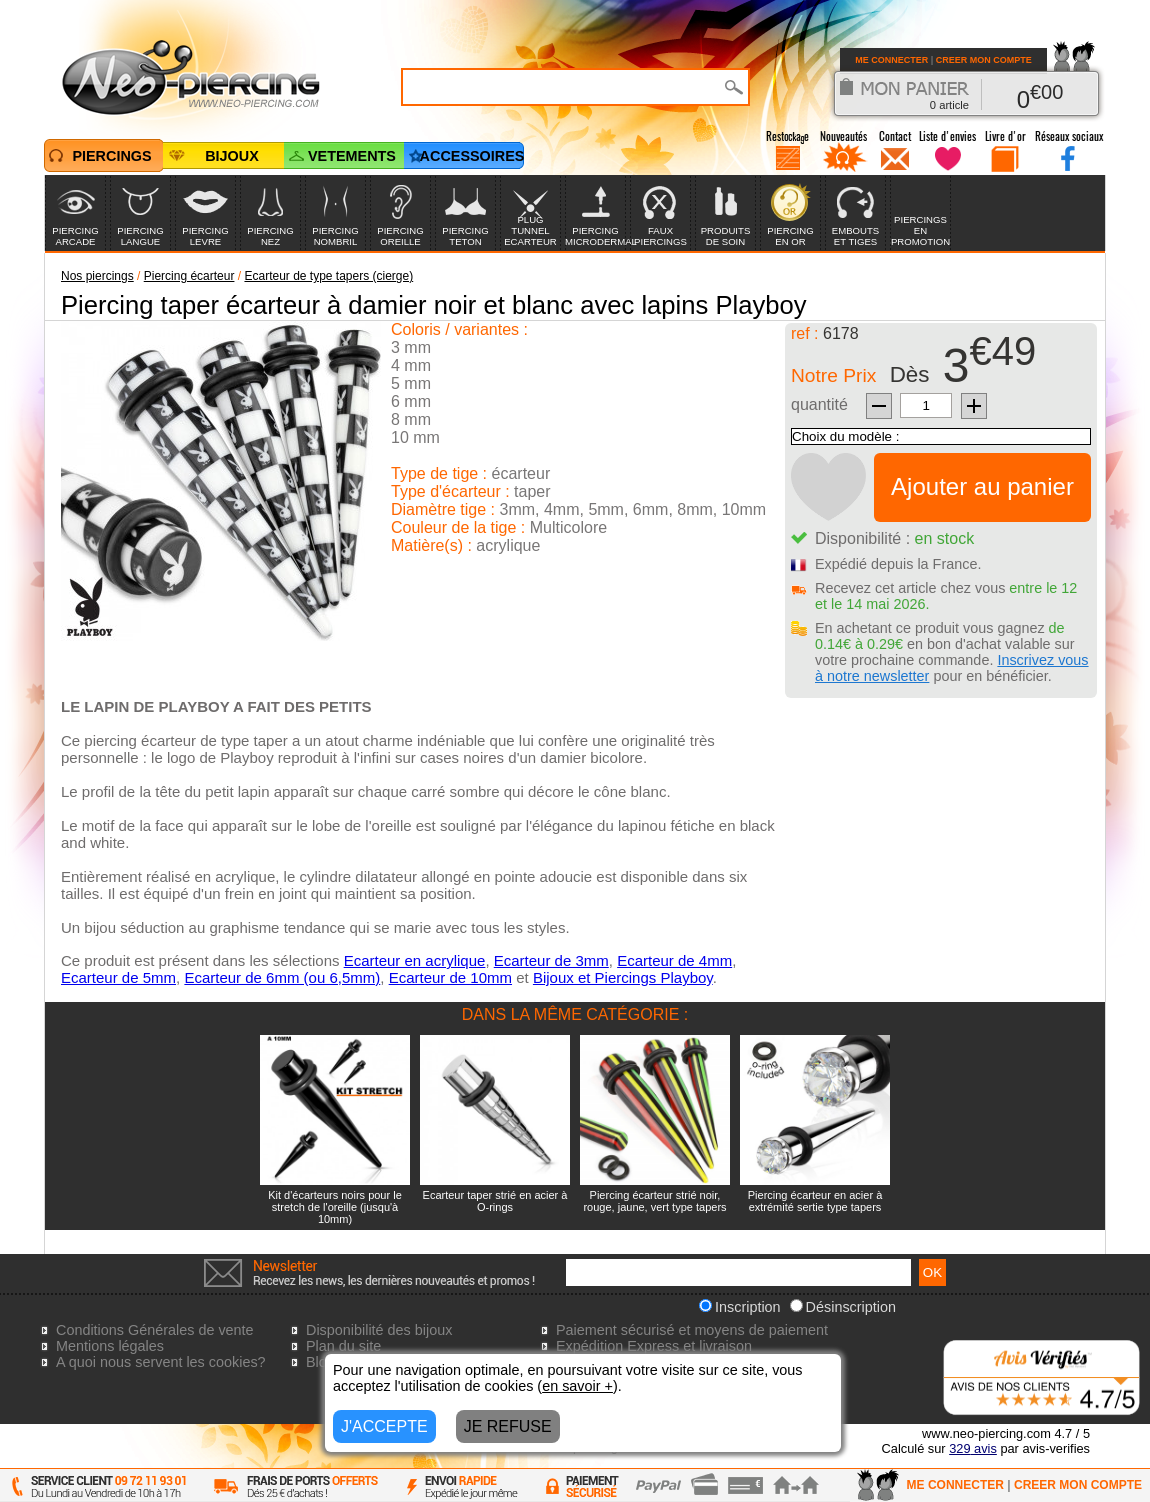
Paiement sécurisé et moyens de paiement (692, 1330)
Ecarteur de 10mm (450, 977)
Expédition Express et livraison (654, 1346)
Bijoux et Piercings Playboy (623, 977)
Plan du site (343, 1346)
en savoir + (577, 1386)
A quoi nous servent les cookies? (161, 1362)
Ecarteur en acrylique (415, 960)
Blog (320, 1362)
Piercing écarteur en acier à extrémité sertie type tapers (815, 1201)
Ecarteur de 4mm (674, 960)
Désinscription (843, 1307)
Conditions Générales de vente (155, 1330)
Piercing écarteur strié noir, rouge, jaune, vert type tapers (654, 1201)
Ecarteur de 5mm (118, 977)
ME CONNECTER (891, 60)
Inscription (740, 1307)
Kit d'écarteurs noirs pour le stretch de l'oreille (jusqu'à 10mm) (335, 1207)
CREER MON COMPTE (984, 60)
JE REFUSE (508, 1426)
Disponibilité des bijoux (379, 1330)
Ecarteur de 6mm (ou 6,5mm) (282, 977)
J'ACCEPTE (384, 1426)
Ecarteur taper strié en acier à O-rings (495, 1201)
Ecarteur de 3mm (551, 960)
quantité (819, 404)
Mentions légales (110, 1346)
